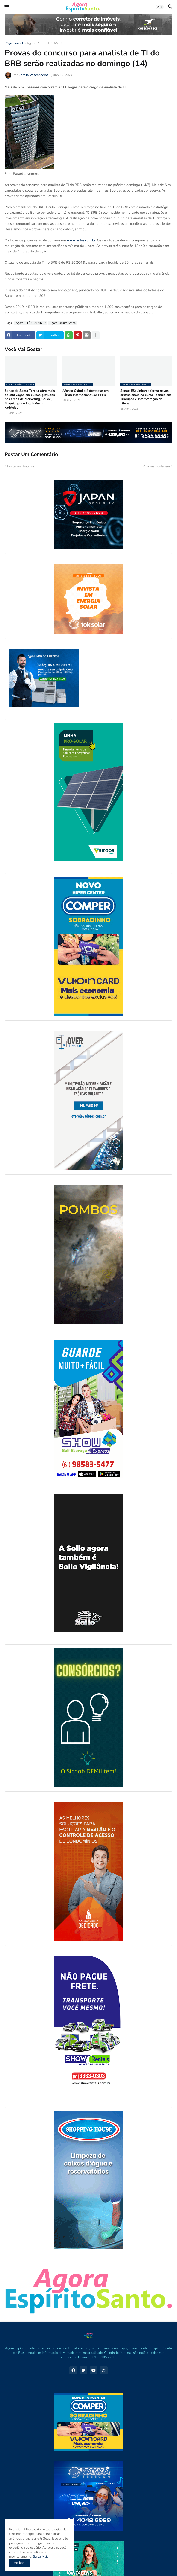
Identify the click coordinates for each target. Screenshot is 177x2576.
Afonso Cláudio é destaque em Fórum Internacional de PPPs (85, 393)
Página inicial (14, 43)
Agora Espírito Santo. (63, 323)
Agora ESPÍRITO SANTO (44, 43)
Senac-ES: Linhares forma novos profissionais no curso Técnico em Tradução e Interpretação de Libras (145, 397)
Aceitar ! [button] (19, 2563)
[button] (6, 7)
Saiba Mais (40, 2556)
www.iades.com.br (81, 240)
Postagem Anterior (20, 466)
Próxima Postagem (156, 466)
